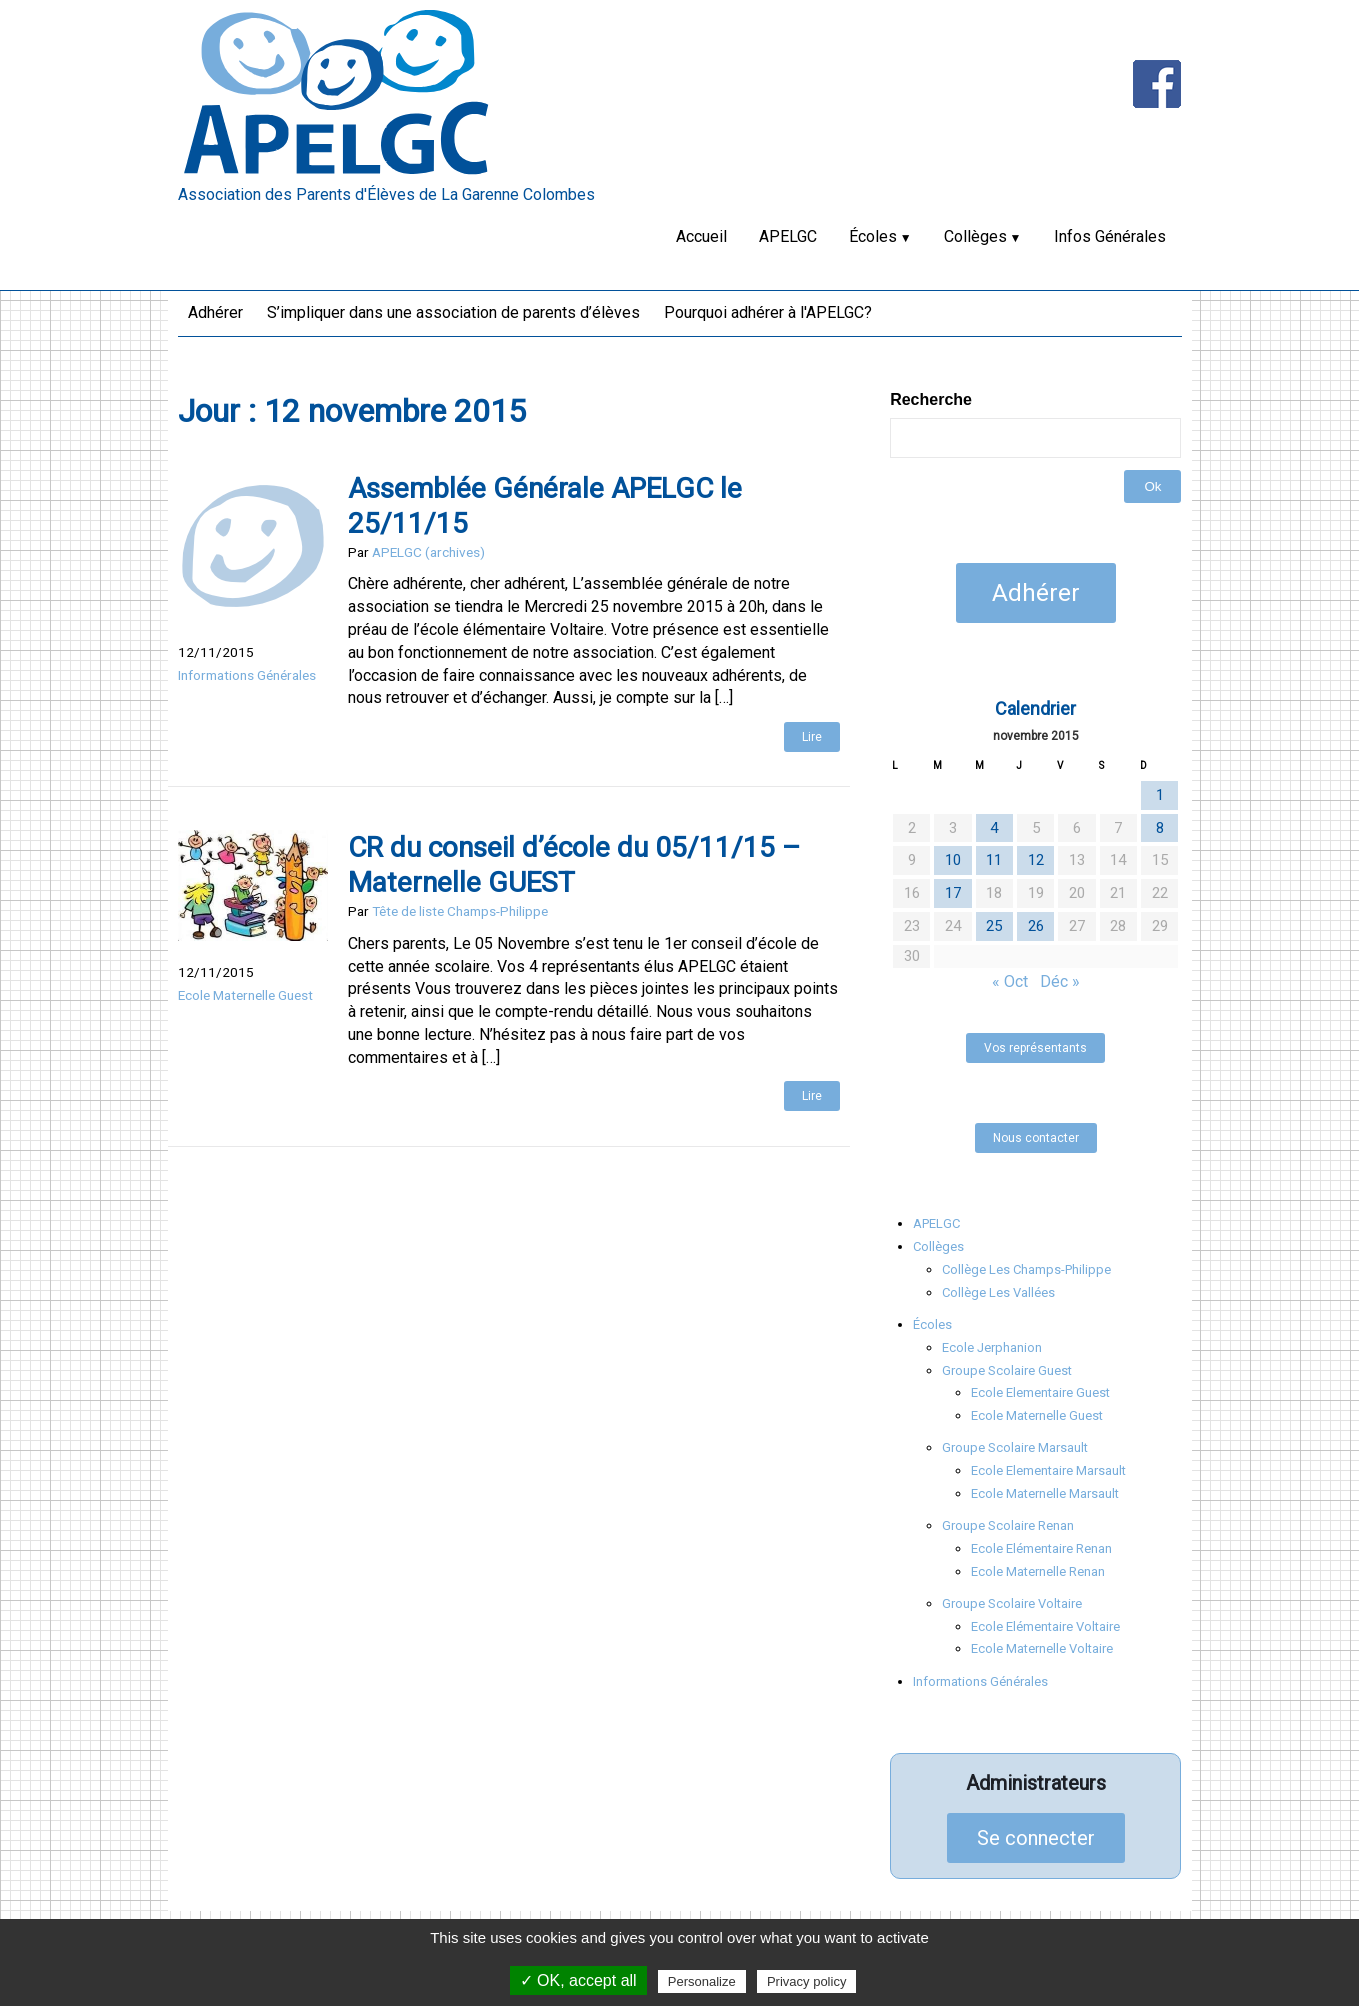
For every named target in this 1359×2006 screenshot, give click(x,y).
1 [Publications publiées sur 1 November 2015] (1160, 795)
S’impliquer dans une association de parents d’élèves (453, 312)
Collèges (975, 236)
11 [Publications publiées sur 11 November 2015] (994, 860)
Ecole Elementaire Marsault (1048, 1470)
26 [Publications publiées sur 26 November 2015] (1036, 926)
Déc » (1060, 981)
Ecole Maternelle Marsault (1045, 1493)
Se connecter (1036, 1838)
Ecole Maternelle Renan (1038, 1571)
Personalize (702, 1981)
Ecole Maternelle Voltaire (1042, 1648)
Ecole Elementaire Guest (1040, 1392)
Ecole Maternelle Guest (245, 995)
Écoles (873, 236)
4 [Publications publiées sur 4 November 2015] (994, 828)
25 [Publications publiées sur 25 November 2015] (994, 926)
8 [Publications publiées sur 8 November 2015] (1160, 828)
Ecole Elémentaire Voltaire (1045, 1626)
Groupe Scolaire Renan (1008, 1525)
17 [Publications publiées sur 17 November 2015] (953, 893)
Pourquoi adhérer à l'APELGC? (768, 312)
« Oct (1010, 981)
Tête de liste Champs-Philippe (460, 911)
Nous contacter (1036, 1138)
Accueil (701, 236)
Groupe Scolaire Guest (1007, 1370)
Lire (812, 737)
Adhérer (215, 312)
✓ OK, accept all (578, 1980)
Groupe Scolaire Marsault (1015, 1447)
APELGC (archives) (428, 552)
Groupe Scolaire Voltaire (1012, 1603)
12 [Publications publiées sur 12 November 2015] (1036, 860)
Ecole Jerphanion (992, 1347)
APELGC (788, 236)
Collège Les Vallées (998, 1292)
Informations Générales (247, 675)
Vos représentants (1035, 1048)
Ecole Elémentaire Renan (1041, 1548)
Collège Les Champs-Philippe (1026, 1269)
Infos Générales (1110, 236)
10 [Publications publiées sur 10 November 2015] (953, 860)
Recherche (931, 399)
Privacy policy (806, 1981)
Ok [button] (1152, 486)
